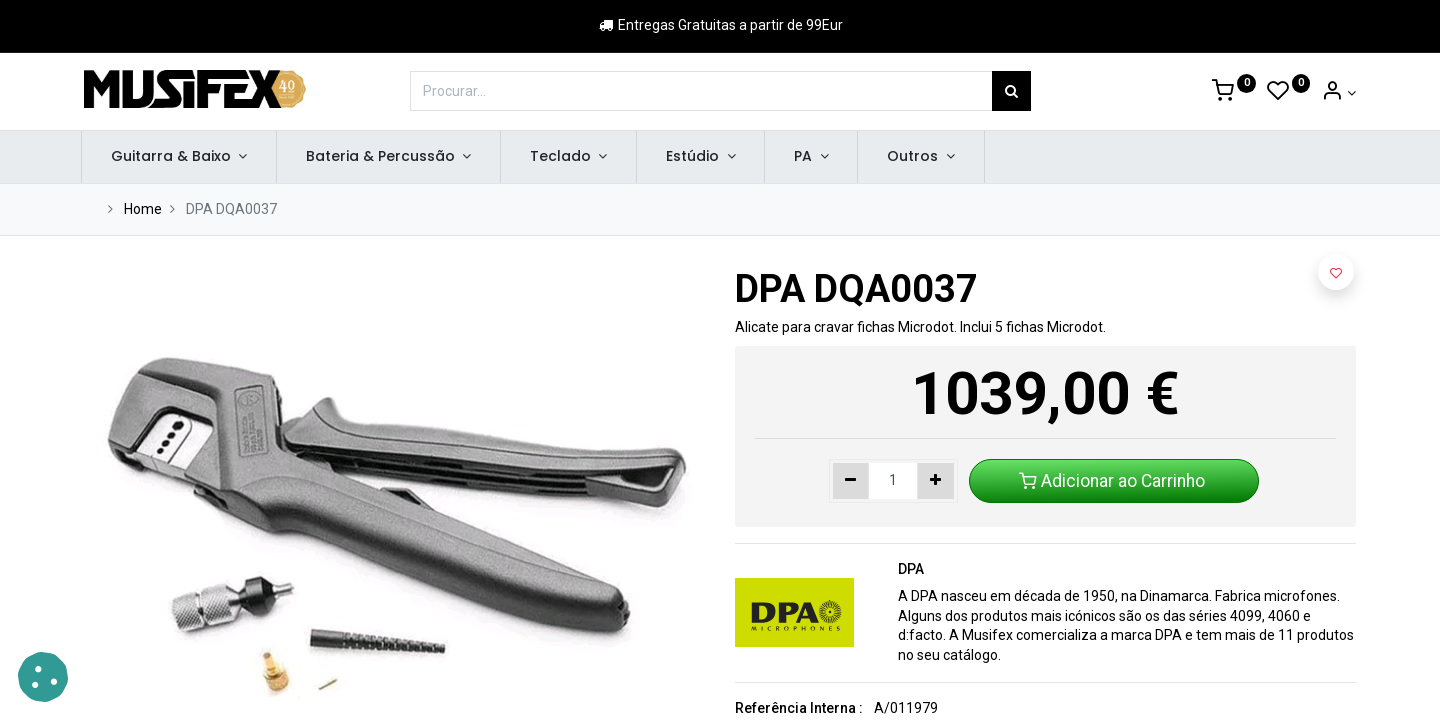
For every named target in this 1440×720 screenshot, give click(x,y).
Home (143, 209)
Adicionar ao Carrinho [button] (1114, 481)
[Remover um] (851, 481)
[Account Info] (1338, 93)
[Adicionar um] (935, 481)
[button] (1336, 272)
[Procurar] (1011, 91)
